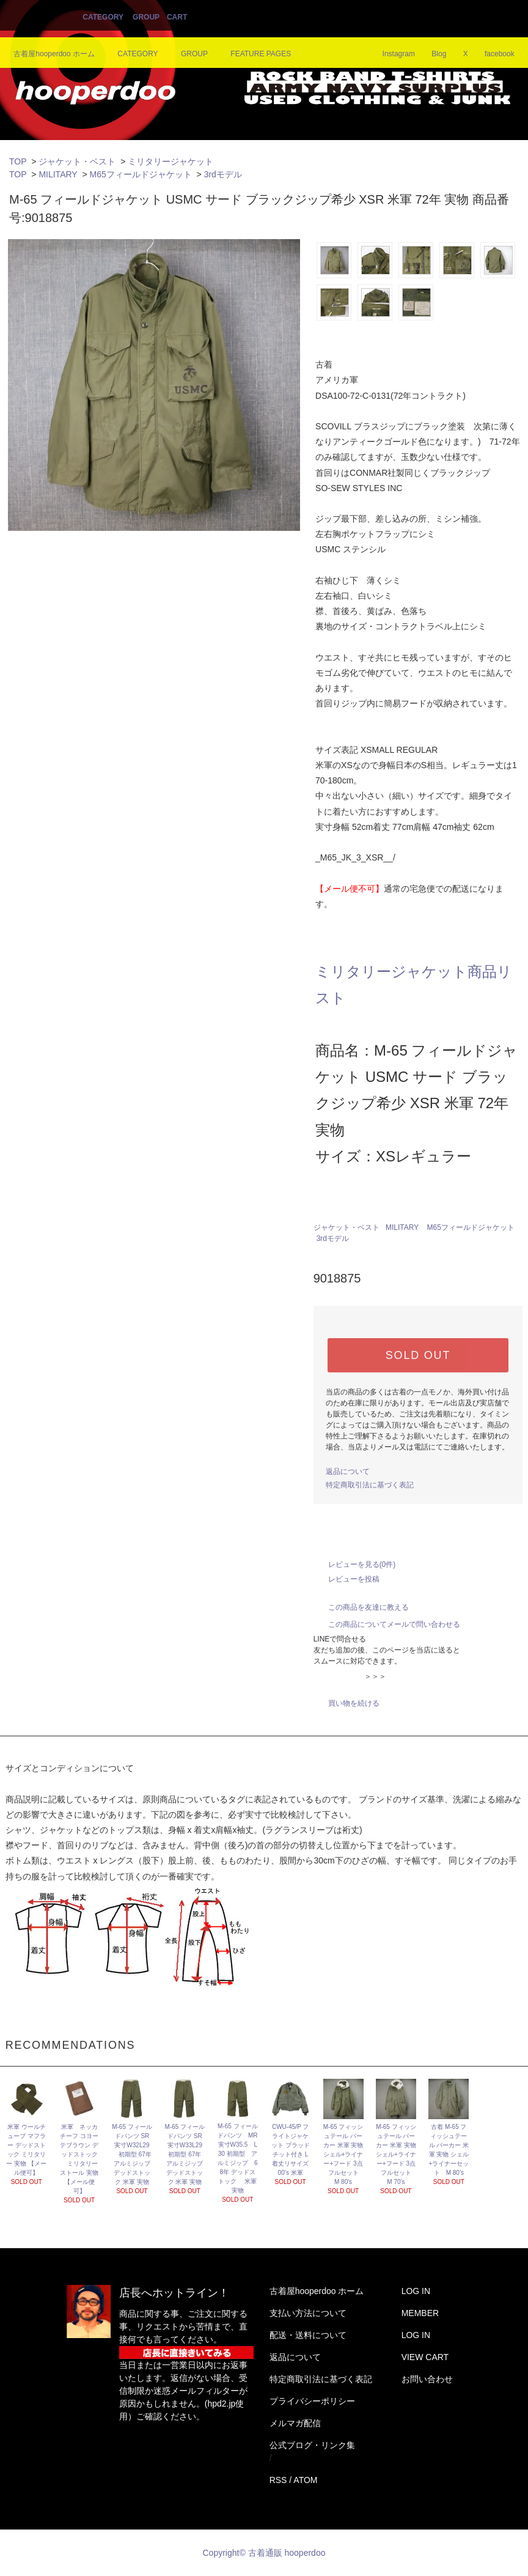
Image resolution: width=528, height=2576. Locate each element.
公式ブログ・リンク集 (312, 2445)
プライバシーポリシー (312, 2401)
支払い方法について (308, 2313)
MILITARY (57, 174)
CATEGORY (102, 17)
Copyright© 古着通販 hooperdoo (265, 2553)
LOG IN (416, 2291)
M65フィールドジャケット (141, 174)
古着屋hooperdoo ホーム (54, 54)
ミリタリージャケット (170, 161)
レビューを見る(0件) (355, 1564)
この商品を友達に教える (361, 1607)
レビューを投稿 (347, 1579)
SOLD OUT (418, 1355)
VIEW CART (425, 2357)
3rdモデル (223, 174)
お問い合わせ (427, 2379)
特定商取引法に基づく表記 (370, 1485)
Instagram (391, 54)
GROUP (146, 17)
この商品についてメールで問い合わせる (387, 1624)
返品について (348, 1471)
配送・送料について (308, 2335)
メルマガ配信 (295, 2423)
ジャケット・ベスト (77, 161)
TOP (18, 161)
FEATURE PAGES (253, 54)
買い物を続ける (347, 1703)
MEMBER (420, 2313)
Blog (431, 54)
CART (177, 17)
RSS (278, 2480)
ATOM (305, 2480)
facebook (492, 54)
